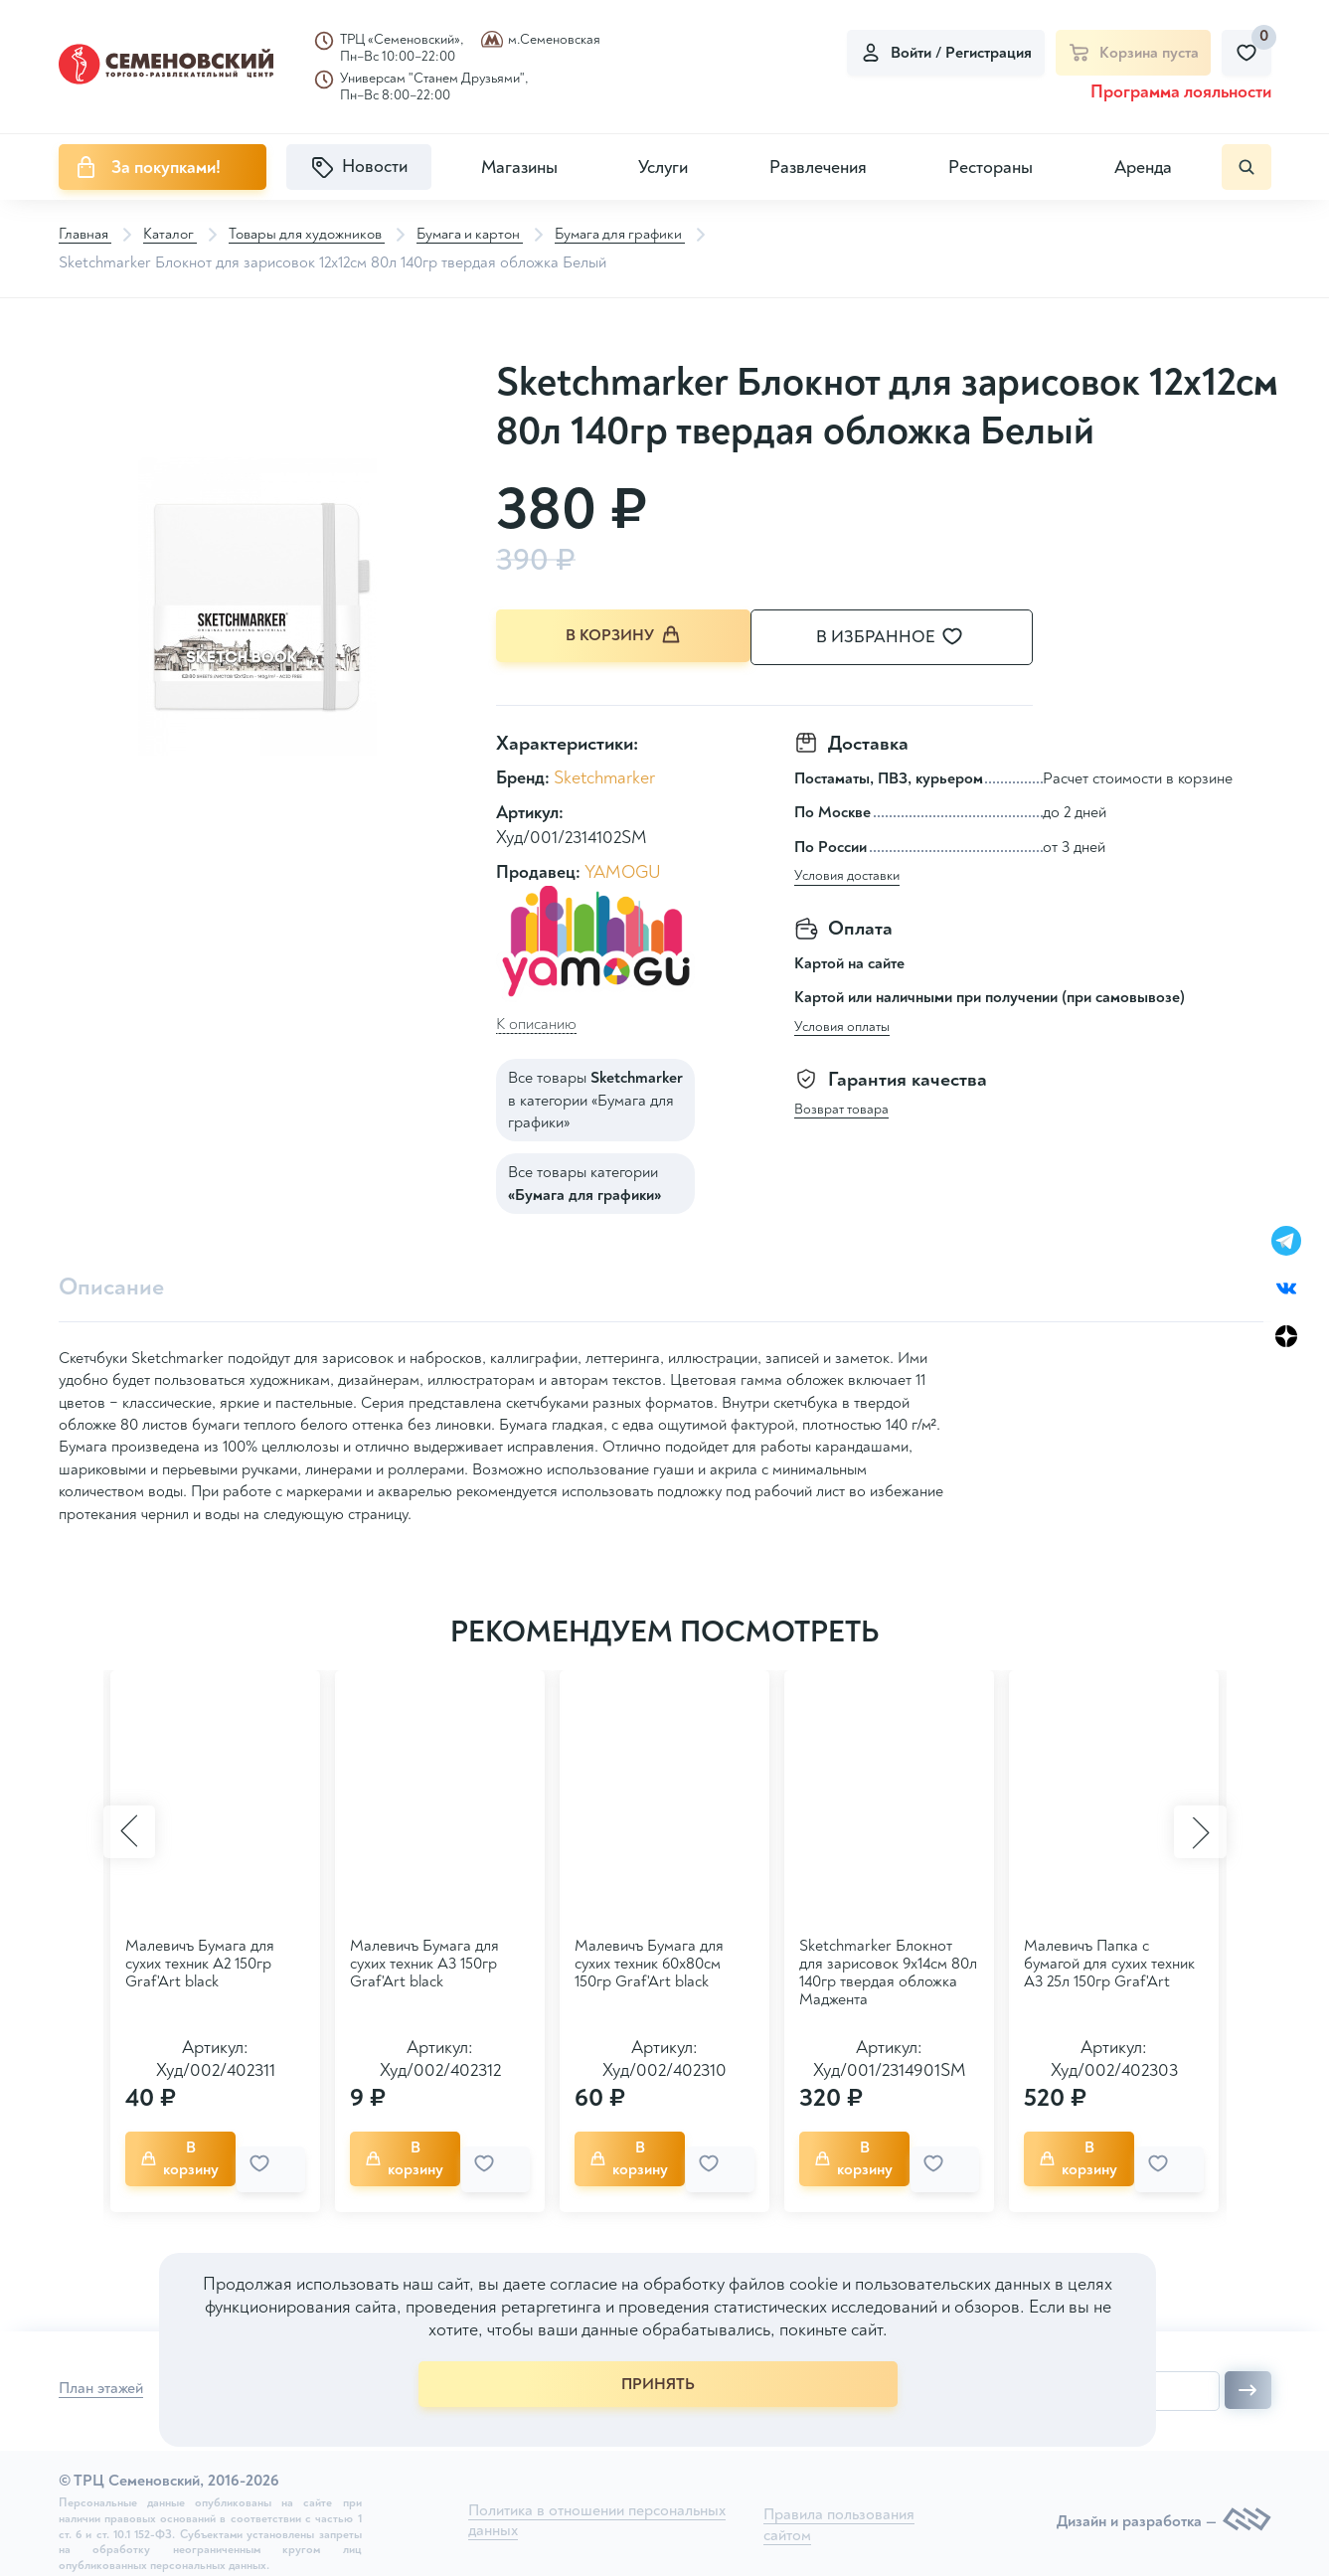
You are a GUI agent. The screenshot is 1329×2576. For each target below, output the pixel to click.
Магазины (519, 167)
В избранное (913, 637)
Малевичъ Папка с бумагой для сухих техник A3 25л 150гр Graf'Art (1109, 1961)
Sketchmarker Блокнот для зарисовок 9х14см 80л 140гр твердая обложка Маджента (888, 1970)
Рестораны (990, 167)
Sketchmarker (604, 775)
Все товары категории (584, 1180)
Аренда (1143, 167)
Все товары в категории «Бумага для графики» (595, 1097)
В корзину (625, 636)
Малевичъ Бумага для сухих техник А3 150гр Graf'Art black (424, 1961)
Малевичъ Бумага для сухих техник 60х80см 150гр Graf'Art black (649, 1961)
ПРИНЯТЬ (658, 2384)
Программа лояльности (1180, 92)
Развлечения (818, 167)
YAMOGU (622, 869)
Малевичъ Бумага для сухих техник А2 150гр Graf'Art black (199, 1961)
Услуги (663, 167)
